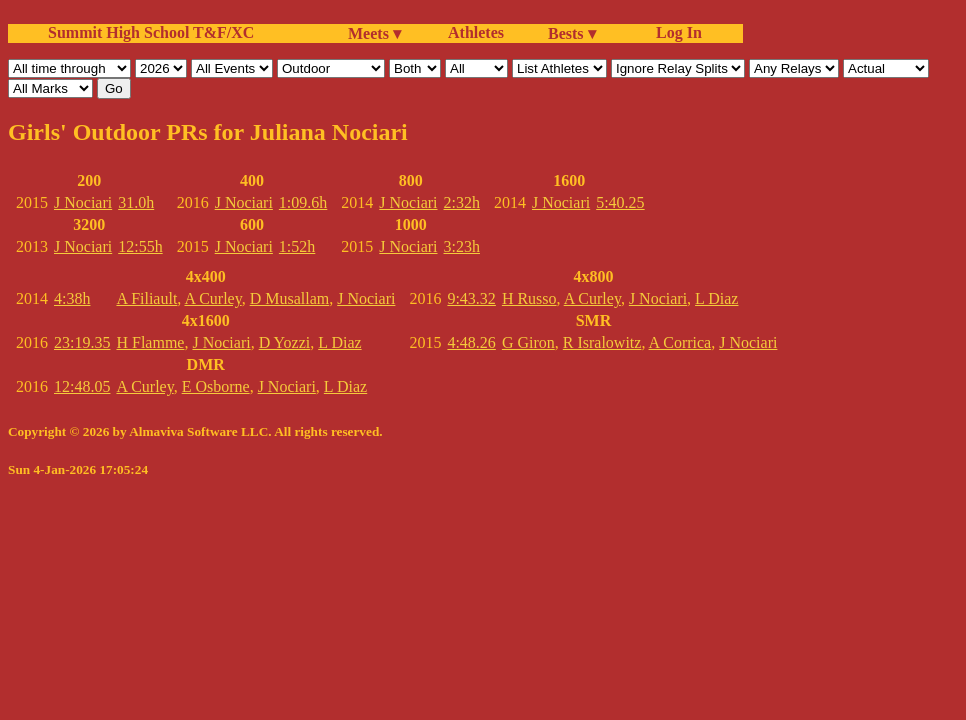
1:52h (297, 246)
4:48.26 (471, 342)
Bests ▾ (572, 33)
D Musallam (290, 298)
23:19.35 (82, 342)
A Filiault (146, 298)
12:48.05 (82, 386)
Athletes (476, 32)
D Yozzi (285, 342)
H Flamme (150, 342)
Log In (675, 32)
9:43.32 (471, 298)
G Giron (528, 342)
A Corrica (680, 342)
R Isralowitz (602, 342)
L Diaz (339, 342)
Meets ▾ (374, 33)
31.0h (136, 202)
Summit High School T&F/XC (151, 32)
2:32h (462, 202)
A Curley (212, 298)
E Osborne (216, 386)
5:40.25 (620, 202)
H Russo (529, 298)
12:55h (140, 246)
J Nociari (83, 202)
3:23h (462, 246)
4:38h (72, 298)
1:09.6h (303, 202)
